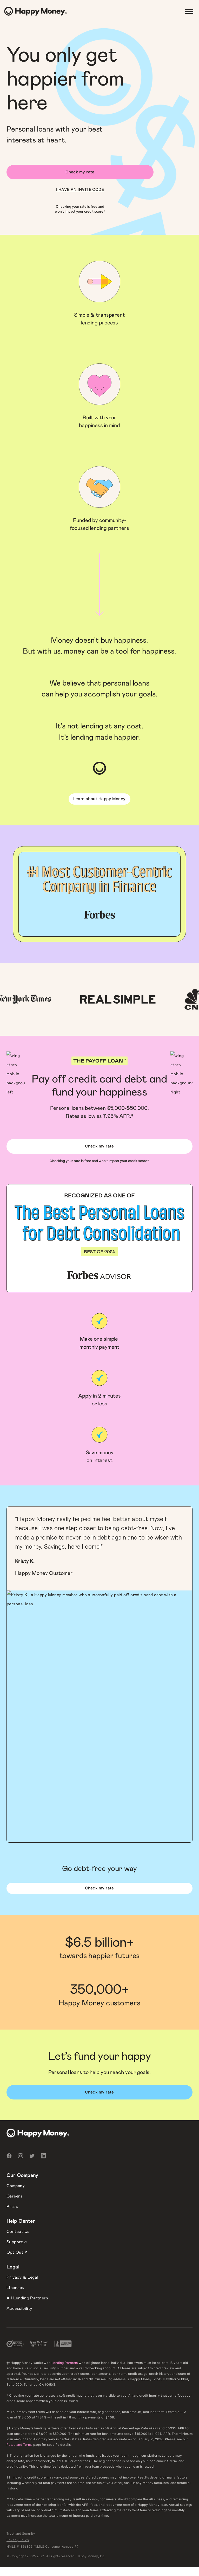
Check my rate (80, 172)
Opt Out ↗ (16, 2252)
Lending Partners (64, 2363)
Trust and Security (20, 2533)
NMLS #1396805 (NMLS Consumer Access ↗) (42, 2546)
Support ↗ (16, 2242)
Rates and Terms (19, 2445)
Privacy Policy (17, 2540)
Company (15, 2186)
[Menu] (189, 11)
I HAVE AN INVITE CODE (80, 190)
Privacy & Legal (22, 2277)
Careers (14, 2196)
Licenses (15, 2288)
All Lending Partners (27, 2298)
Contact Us (18, 2231)
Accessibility (19, 2308)
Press (12, 2207)
